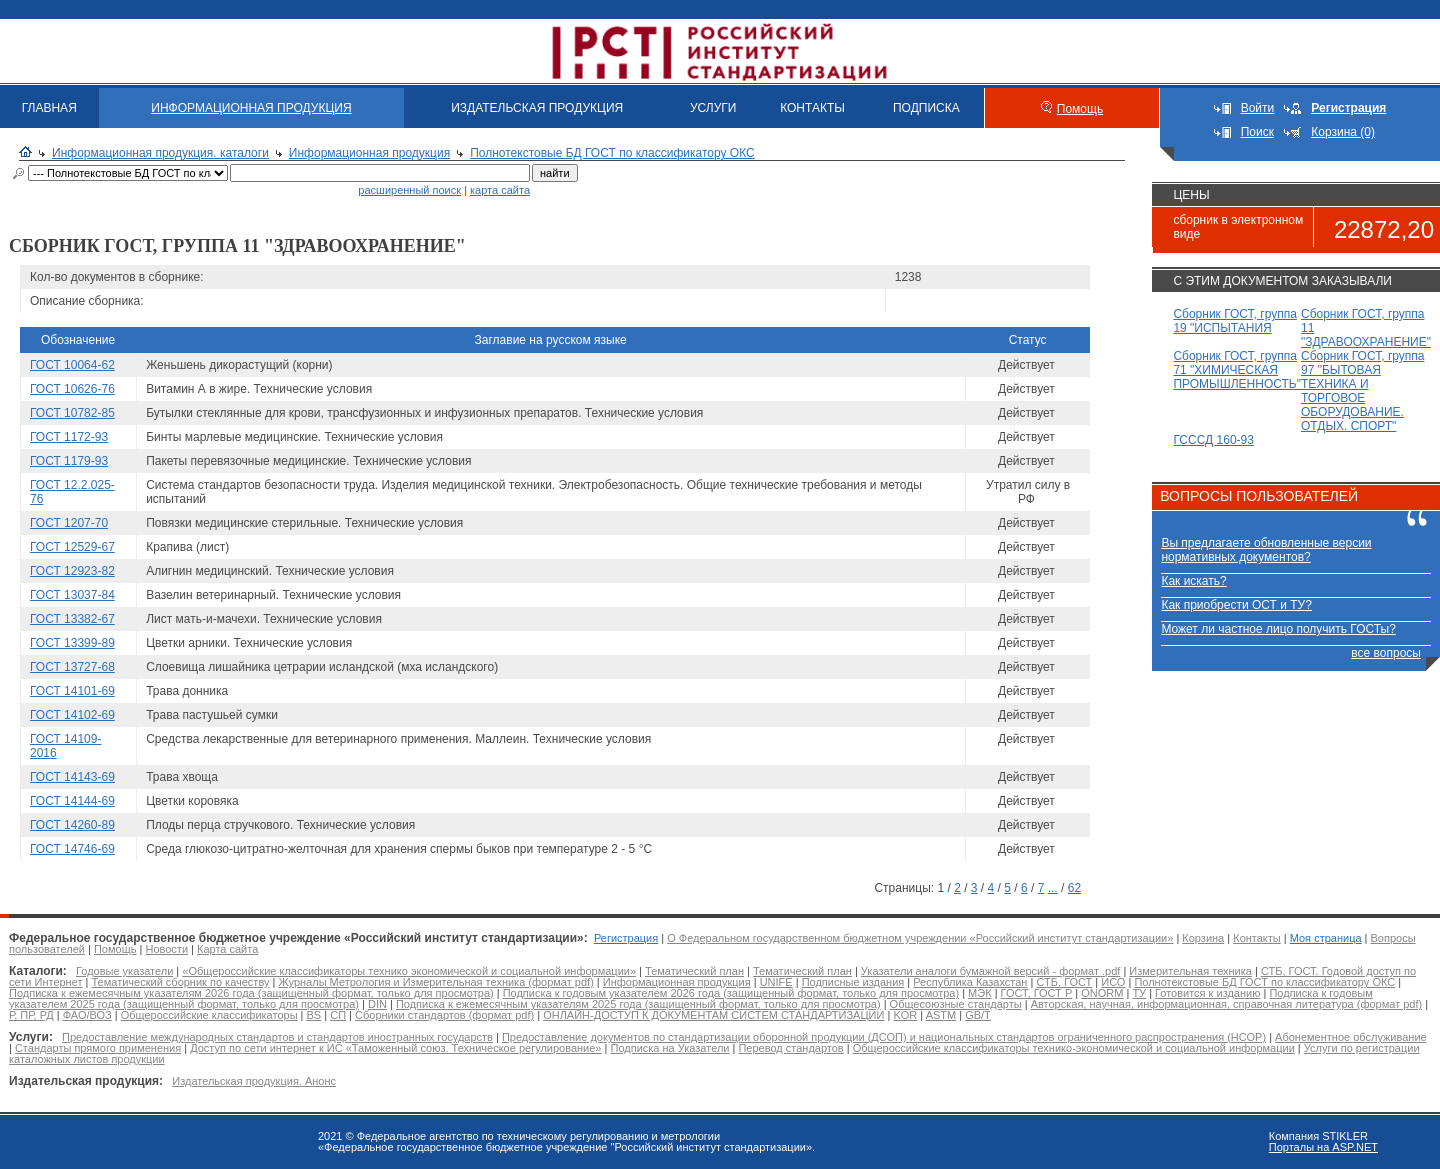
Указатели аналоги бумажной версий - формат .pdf (990, 971)
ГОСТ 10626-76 (72, 389)
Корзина (1203, 938)
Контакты (1257, 938)
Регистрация (626, 938)
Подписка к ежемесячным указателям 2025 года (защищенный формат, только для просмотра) (638, 1004)
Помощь (1080, 109)
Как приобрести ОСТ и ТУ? (1236, 605)
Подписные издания (853, 982)
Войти (1258, 108)
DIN (377, 1004)
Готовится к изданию (1207, 993)
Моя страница (1326, 938)
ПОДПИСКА (926, 108)
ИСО (1113, 982)
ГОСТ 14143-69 (72, 777)
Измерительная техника (1190, 971)
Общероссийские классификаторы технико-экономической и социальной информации (1074, 1048)
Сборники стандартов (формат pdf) (444, 1015)
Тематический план (694, 971)
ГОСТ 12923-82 (72, 571)
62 (1074, 888)
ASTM (941, 1015)
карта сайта (500, 190)
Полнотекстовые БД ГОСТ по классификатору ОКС (612, 153)
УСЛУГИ (713, 108)
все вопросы (1386, 653)
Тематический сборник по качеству (180, 982)
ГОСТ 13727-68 (72, 667)
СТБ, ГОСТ (1064, 982)
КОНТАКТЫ (812, 108)
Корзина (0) (1343, 132)
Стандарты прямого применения (98, 1048)
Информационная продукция (369, 153)
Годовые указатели (124, 971)
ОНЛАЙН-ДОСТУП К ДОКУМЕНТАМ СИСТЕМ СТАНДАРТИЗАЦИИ (713, 1015)
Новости (166, 949)
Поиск (1257, 132)
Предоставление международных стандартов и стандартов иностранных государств (277, 1037)
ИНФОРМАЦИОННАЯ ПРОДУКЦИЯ (251, 108)
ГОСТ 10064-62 (72, 365)
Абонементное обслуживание (1351, 1037)
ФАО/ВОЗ (87, 1015)
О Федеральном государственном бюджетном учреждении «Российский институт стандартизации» (920, 938)
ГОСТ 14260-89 (72, 825)
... (1053, 888)
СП (338, 1015)
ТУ (1139, 993)
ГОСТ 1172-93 (69, 437)
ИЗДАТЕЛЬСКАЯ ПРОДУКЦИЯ (537, 108)
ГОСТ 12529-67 (72, 547)
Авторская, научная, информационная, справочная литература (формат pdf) (1227, 1004)
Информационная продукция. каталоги (160, 153)
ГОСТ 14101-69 (72, 691)
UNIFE (776, 982)
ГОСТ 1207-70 (69, 523)
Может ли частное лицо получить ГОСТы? (1278, 629)
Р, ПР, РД (31, 1015)
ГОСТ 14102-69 (72, 715)
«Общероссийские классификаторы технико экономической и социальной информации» (409, 971)
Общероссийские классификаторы (209, 1015)
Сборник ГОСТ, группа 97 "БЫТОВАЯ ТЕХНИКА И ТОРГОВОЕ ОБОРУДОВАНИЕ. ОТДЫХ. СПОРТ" (1362, 391)
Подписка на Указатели (669, 1048)
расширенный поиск (409, 190)
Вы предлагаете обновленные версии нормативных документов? (1266, 550)
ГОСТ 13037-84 (72, 595)
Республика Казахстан (970, 982)
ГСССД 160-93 (1213, 440)
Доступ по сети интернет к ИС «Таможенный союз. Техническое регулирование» (395, 1048)
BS (314, 1015)
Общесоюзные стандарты (956, 1004)
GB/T (978, 1015)
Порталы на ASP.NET (1323, 1147)
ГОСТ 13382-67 (72, 619)
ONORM (1102, 993)
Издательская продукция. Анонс (254, 1081)
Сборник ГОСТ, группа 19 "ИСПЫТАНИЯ (1234, 321)
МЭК (979, 993)
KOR (905, 1015)
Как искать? (1193, 581)
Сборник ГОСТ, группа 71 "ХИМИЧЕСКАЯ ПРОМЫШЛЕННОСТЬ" (1237, 370)
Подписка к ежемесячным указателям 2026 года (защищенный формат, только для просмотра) (251, 993)
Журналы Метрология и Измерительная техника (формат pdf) (436, 982)
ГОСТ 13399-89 (72, 643)
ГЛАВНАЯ (49, 108)
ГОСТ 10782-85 (72, 413)
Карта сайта (227, 949)
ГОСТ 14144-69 (72, 801)
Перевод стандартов (790, 1048)
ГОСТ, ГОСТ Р (1037, 993)
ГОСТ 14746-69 (72, 849)
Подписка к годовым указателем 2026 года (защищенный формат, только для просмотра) (731, 993)
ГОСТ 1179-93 (69, 461)
